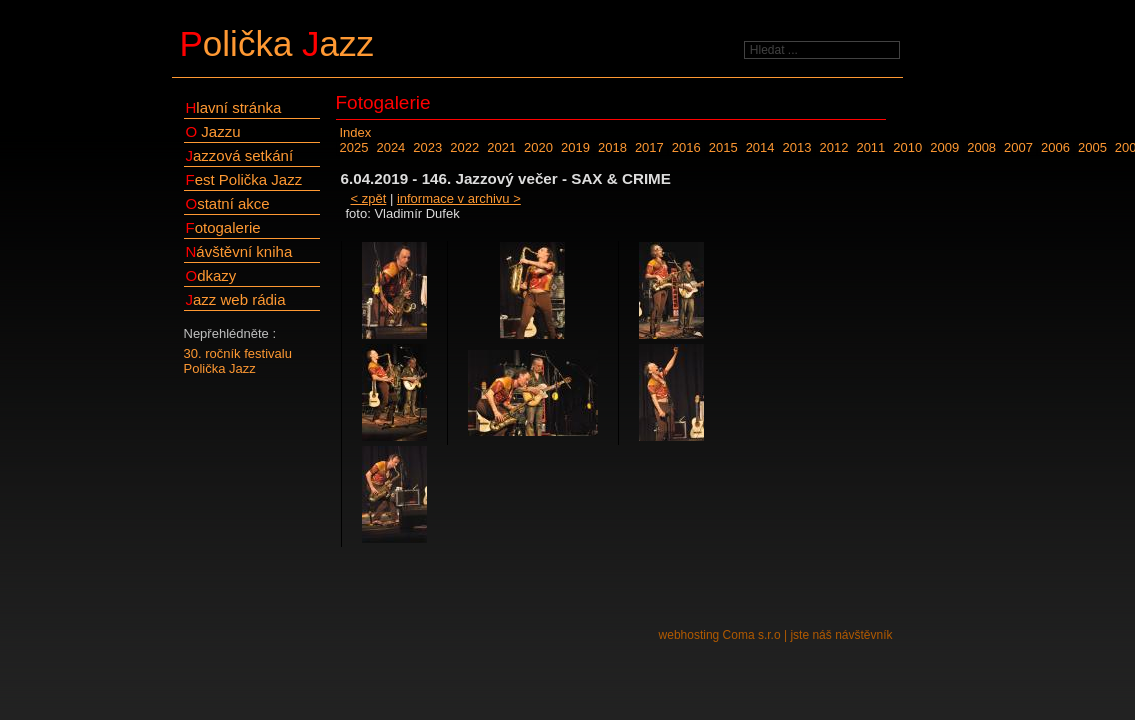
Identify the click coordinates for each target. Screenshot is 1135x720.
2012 (833, 147)
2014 (760, 147)
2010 (907, 147)
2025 (354, 147)
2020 (538, 147)
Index (356, 132)
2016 (686, 147)
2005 (1092, 147)
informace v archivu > (459, 198)
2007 (1018, 147)
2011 (870, 147)
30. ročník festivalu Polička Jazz (238, 361)
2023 (427, 147)
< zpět (369, 198)
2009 (944, 147)
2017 (649, 147)
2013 (797, 147)
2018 (612, 147)
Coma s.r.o (752, 635)
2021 (501, 147)
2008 (981, 147)
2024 (390, 147)
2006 (1055, 147)
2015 (723, 147)
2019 (575, 147)
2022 (464, 147)
